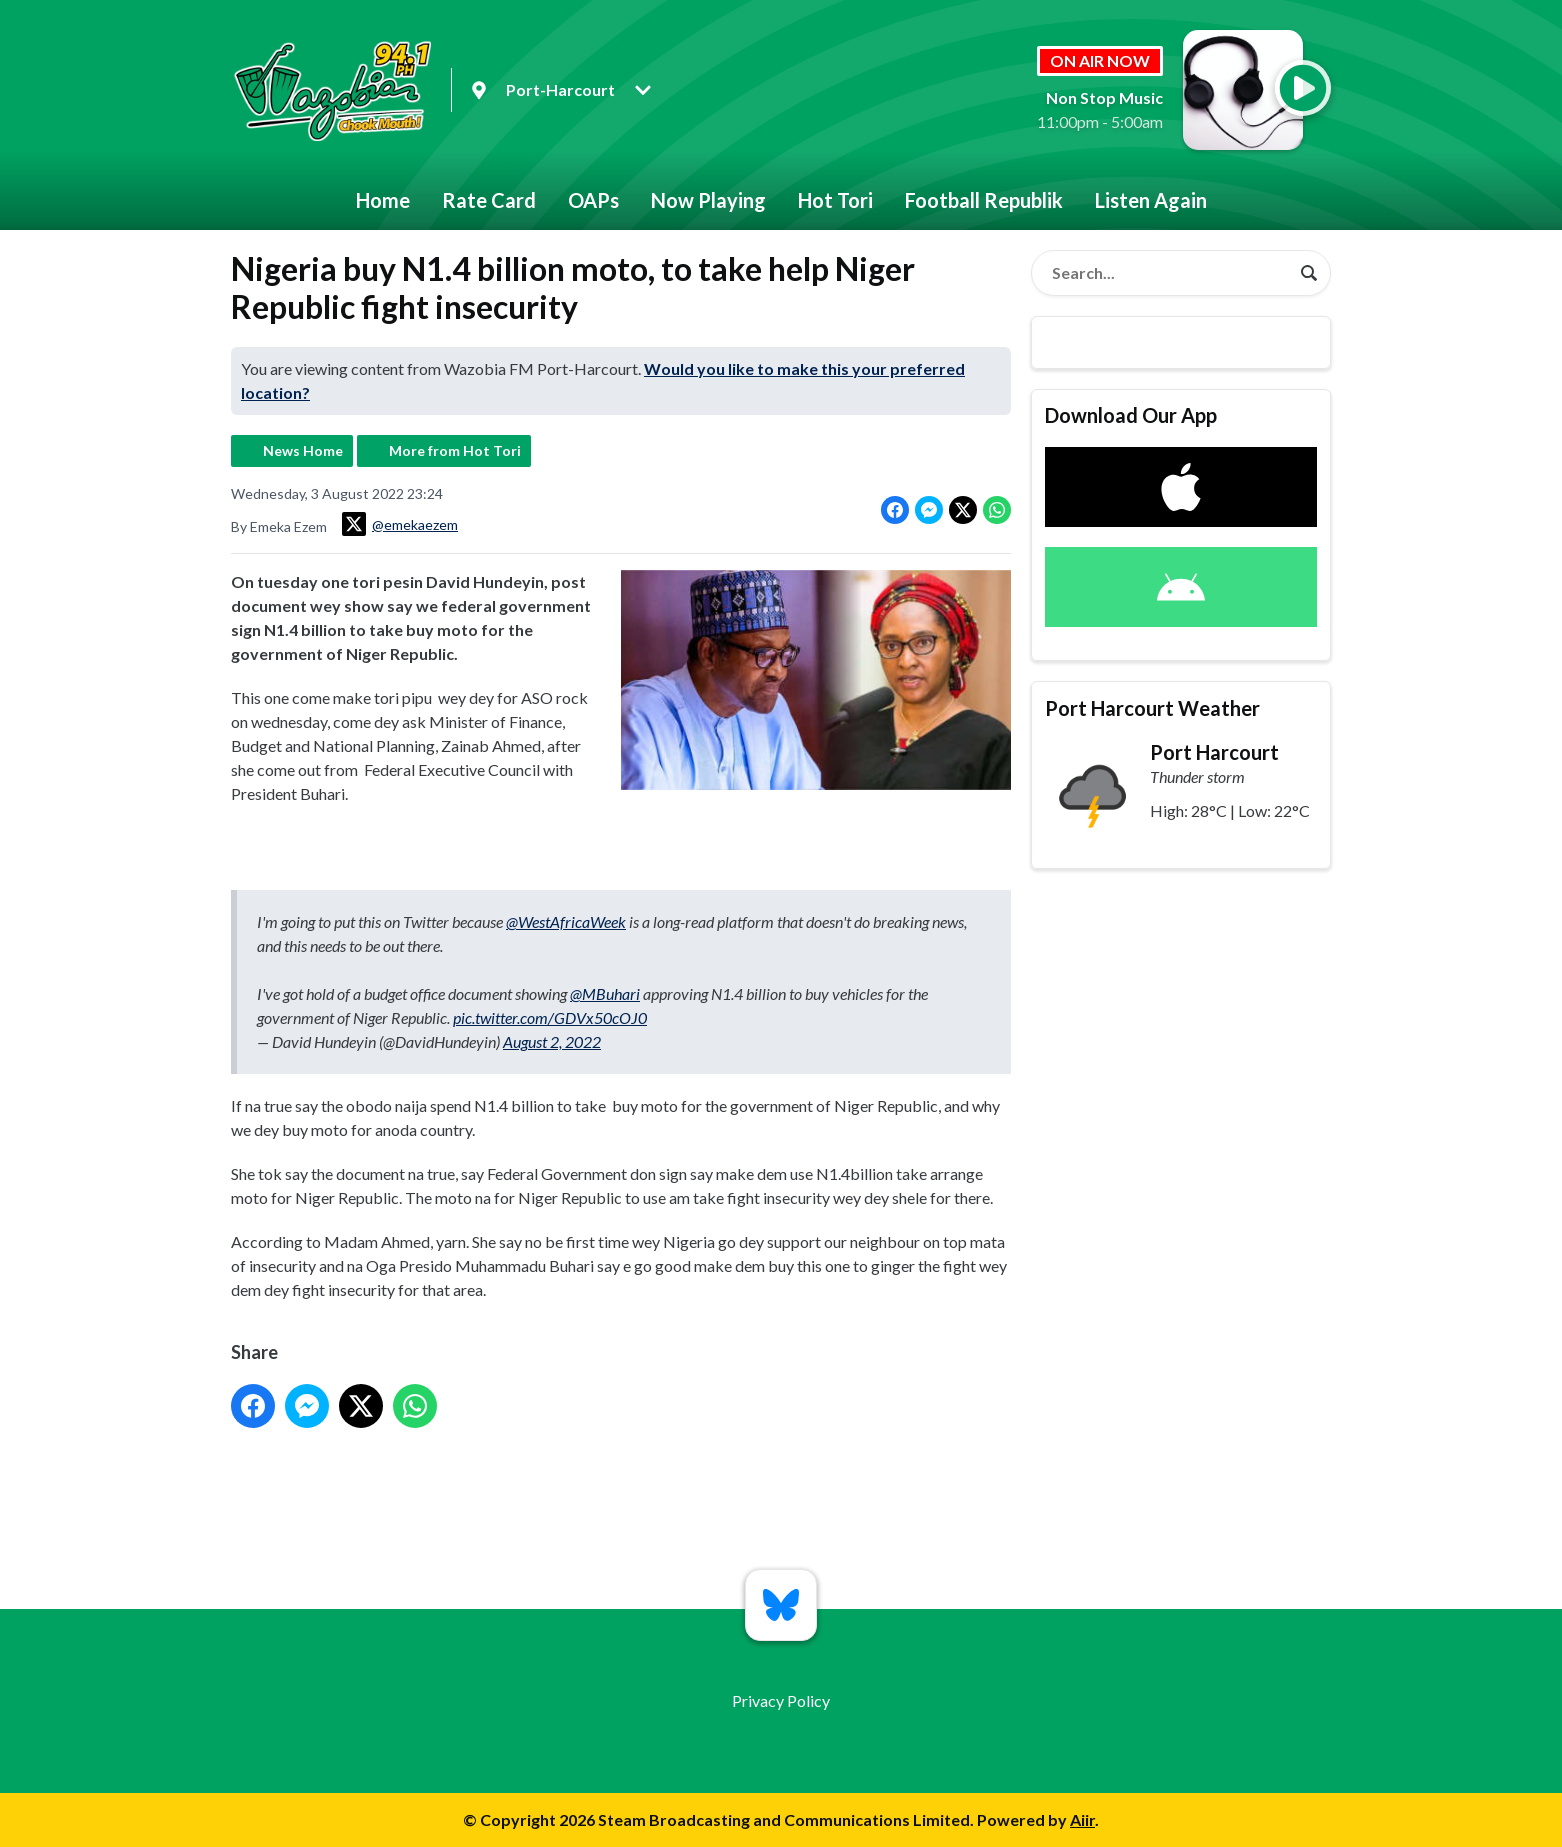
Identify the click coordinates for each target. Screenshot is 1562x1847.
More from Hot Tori (455, 450)
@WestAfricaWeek (566, 921)
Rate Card (489, 200)
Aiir (1082, 1819)
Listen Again (1151, 200)
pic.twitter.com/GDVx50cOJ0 (550, 1017)
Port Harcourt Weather (1152, 708)
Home (383, 200)
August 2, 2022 (552, 1041)
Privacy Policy (781, 1700)
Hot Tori (835, 200)
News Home (303, 450)
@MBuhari (605, 993)
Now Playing (708, 200)
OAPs (593, 200)
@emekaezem (400, 524)
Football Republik (984, 200)
